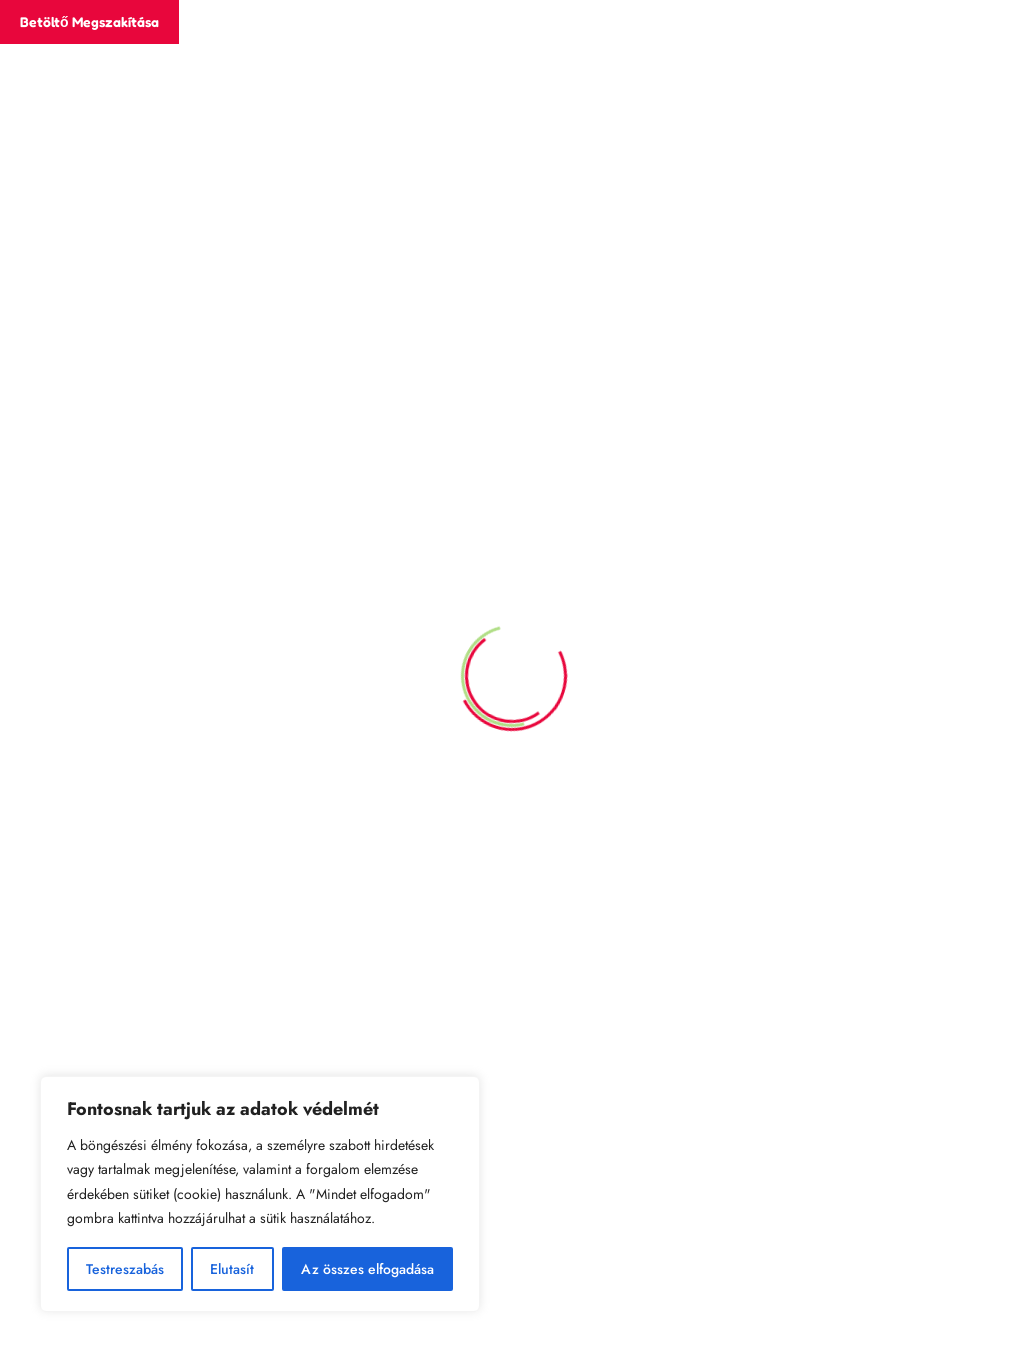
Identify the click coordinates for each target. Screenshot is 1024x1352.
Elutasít (232, 1269)
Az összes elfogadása (367, 1269)
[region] (260, 1194)
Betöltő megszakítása (89, 21)
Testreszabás (125, 1269)
